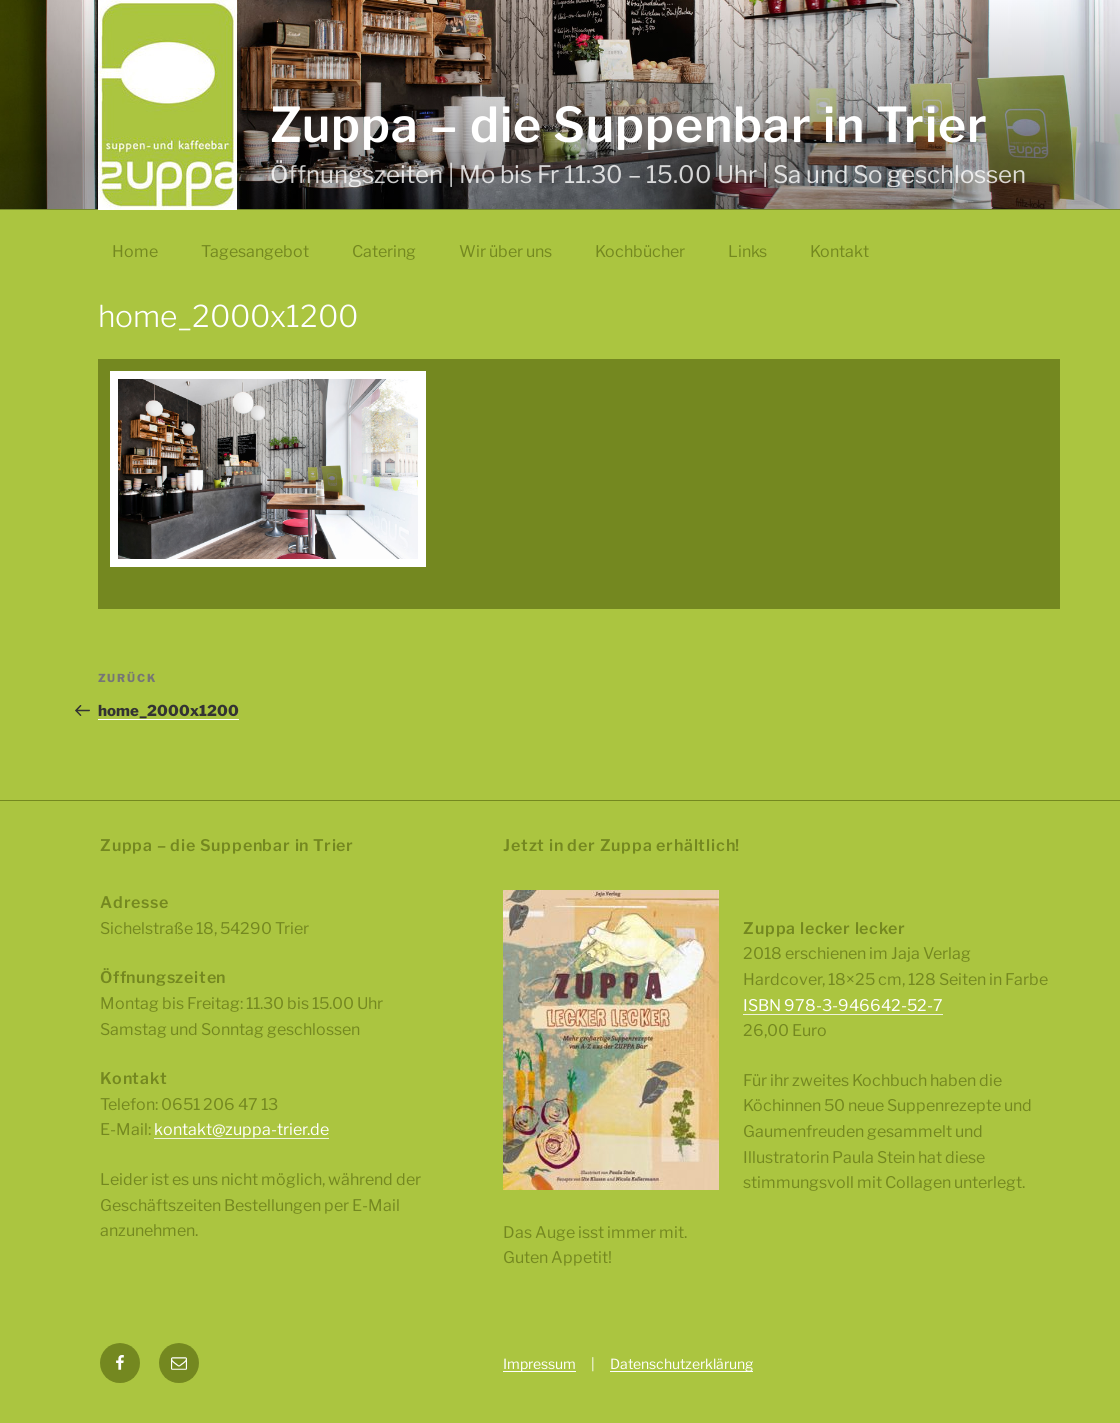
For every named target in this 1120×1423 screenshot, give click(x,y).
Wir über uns (505, 251)
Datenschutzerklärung (681, 1363)
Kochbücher (640, 251)
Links (747, 251)
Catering (384, 251)
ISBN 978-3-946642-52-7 (843, 1005)
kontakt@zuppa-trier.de (241, 1129)
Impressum (539, 1363)
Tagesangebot (255, 251)
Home (135, 251)
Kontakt (839, 251)
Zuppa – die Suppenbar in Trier (629, 125)
